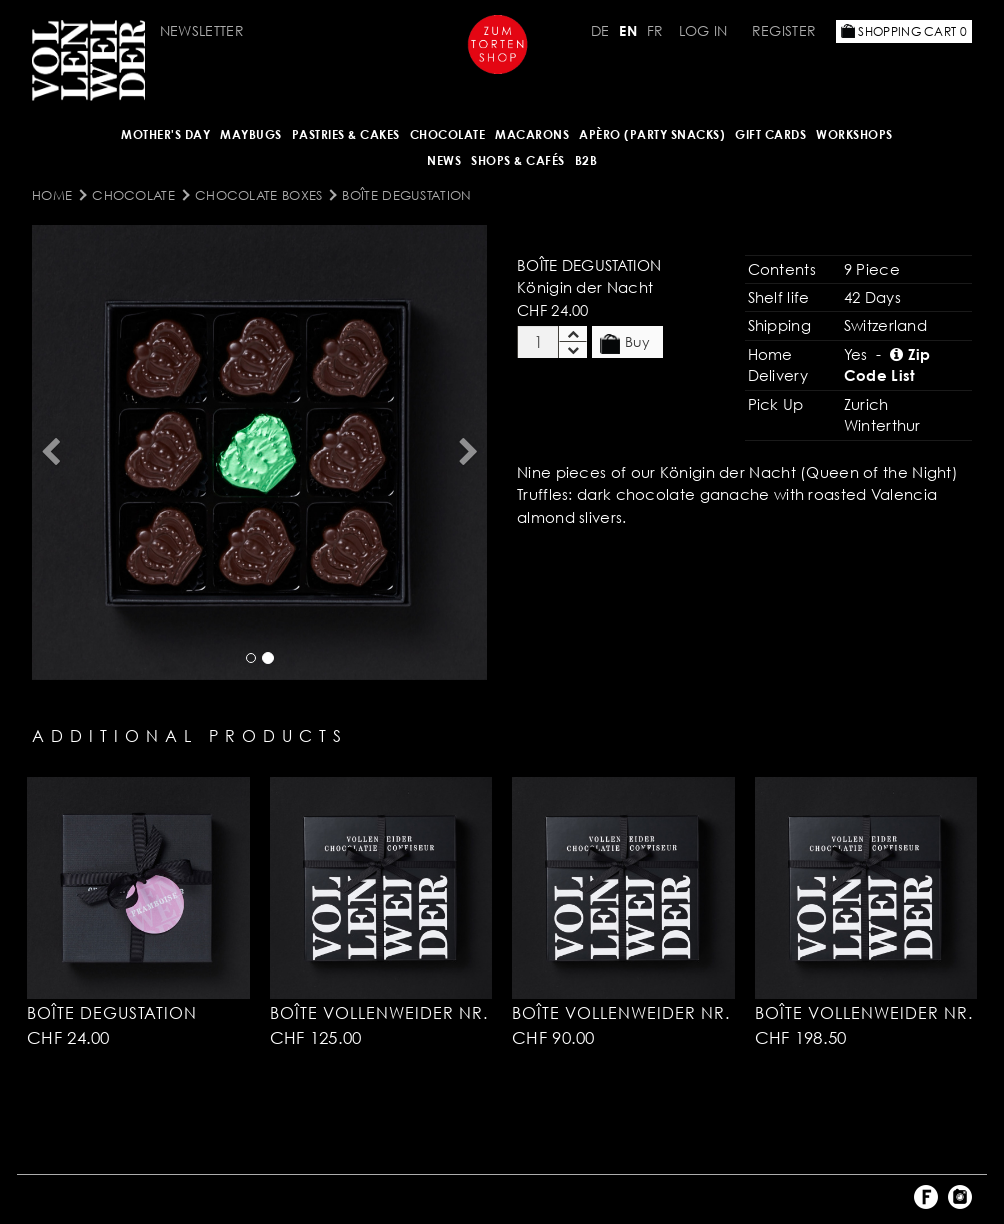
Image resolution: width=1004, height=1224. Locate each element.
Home (52, 195)
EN (628, 30)
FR (655, 30)
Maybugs (251, 134)
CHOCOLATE (448, 134)
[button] (50, 452)
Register (784, 30)
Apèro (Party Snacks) (652, 134)
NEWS (444, 160)
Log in (703, 30)
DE (600, 30)
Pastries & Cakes (346, 134)
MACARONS (532, 134)
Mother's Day (165, 134)
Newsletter (202, 30)
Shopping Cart (904, 31)
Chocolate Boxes (259, 195)
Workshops (854, 134)
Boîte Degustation (406, 195)
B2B (586, 160)
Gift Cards (770, 134)
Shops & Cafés (518, 160)
